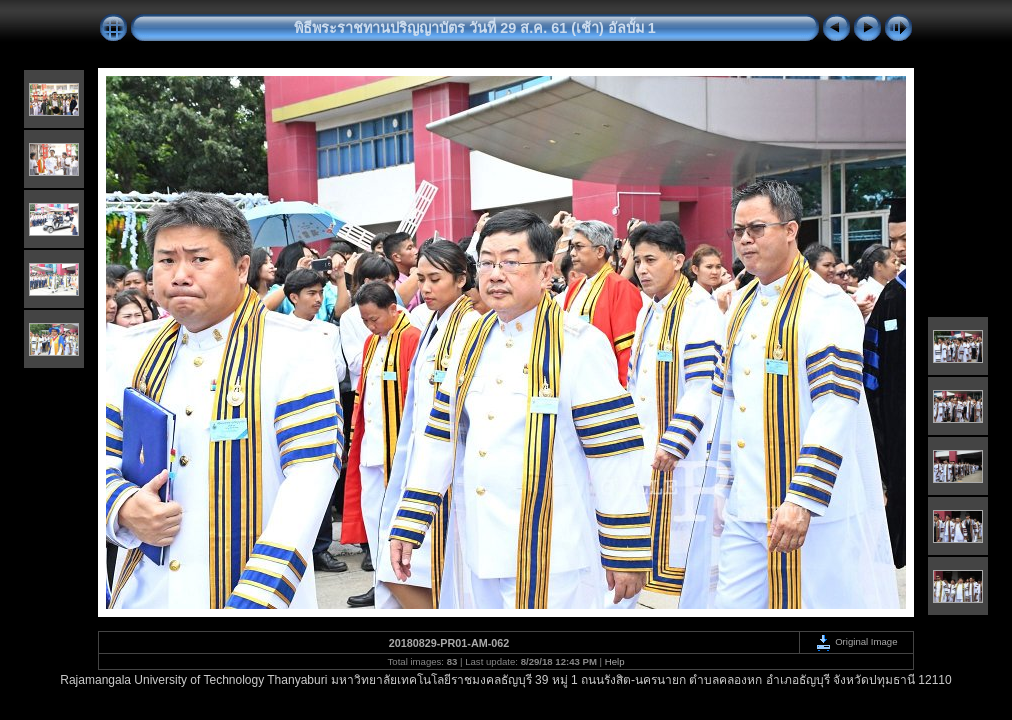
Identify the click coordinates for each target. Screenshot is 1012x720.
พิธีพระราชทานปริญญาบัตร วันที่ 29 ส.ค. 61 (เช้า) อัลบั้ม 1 (475, 28)
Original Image (856, 641)
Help (615, 661)
